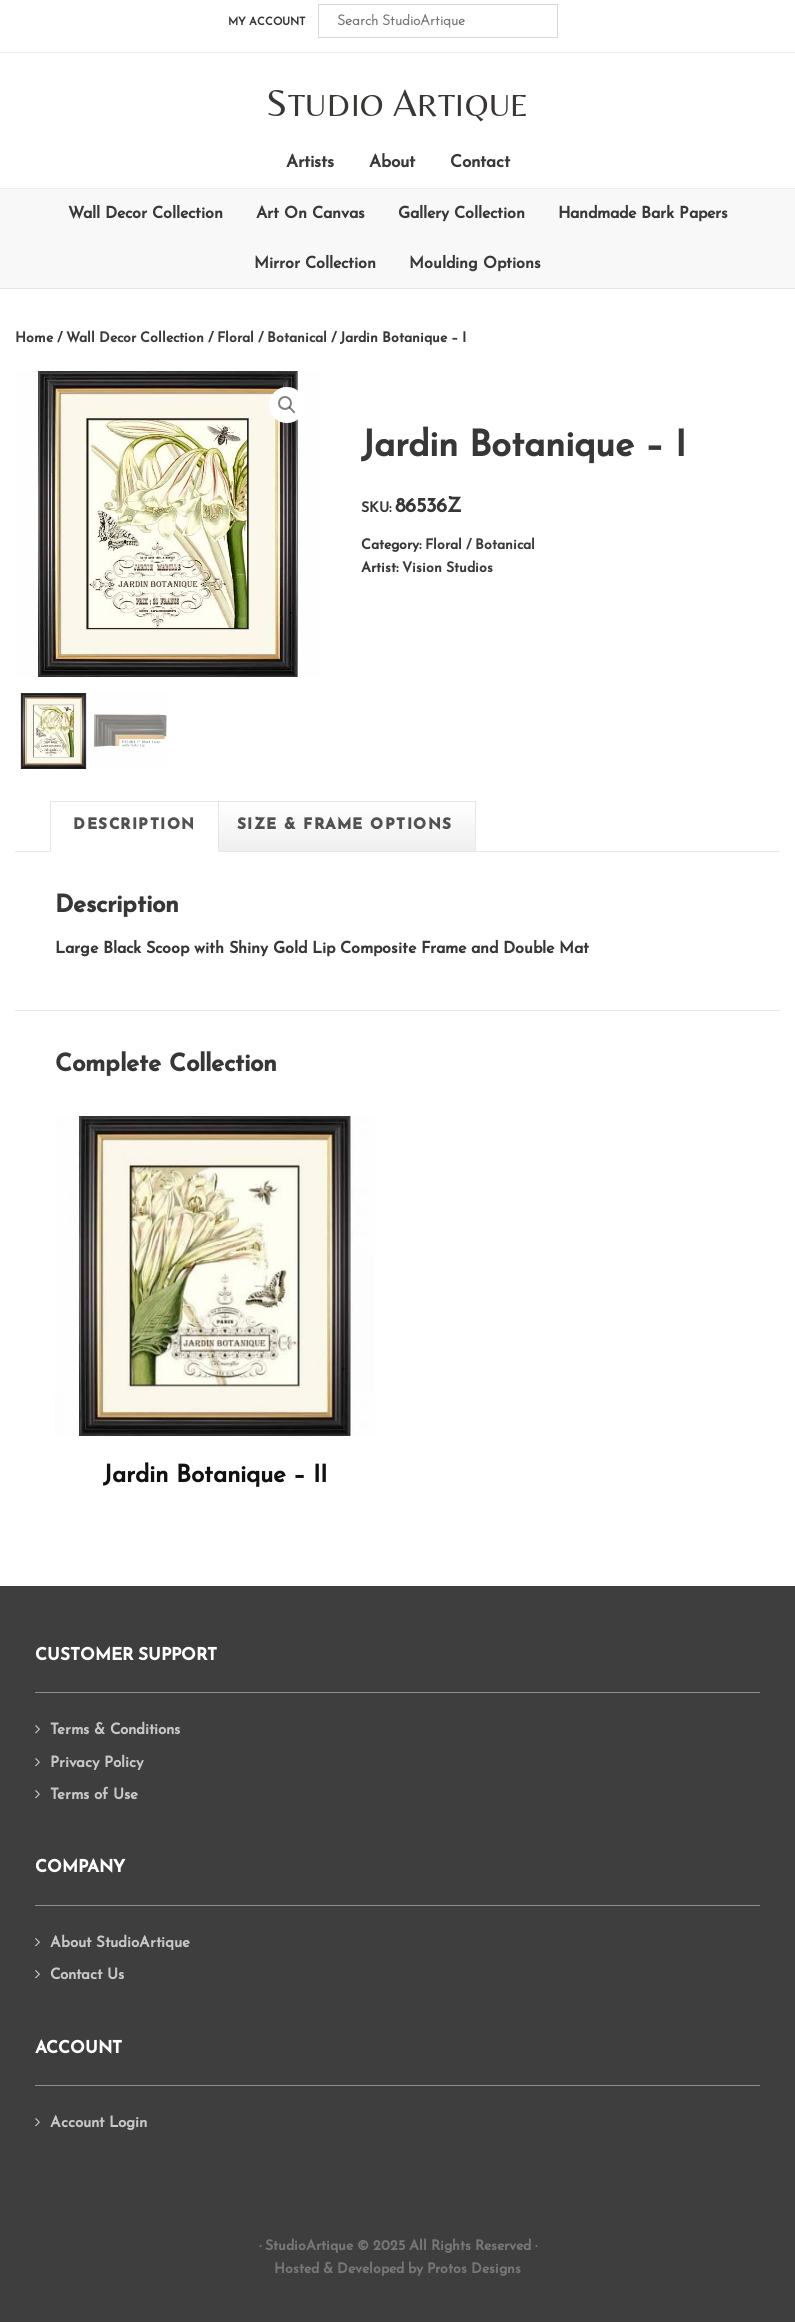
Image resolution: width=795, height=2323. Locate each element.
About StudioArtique (120, 1943)
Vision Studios (447, 568)
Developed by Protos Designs (429, 2269)
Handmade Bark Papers (643, 214)
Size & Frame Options (345, 825)
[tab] (134, 826)
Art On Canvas (310, 214)
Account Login (98, 2123)
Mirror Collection (315, 264)
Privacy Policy (96, 1763)
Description (134, 825)
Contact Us (87, 1975)
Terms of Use (94, 1795)
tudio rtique (397, 104)
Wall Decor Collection (145, 214)
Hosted (296, 2269)
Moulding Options (475, 264)
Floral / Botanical (272, 338)
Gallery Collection (461, 214)
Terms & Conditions (115, 1730)
